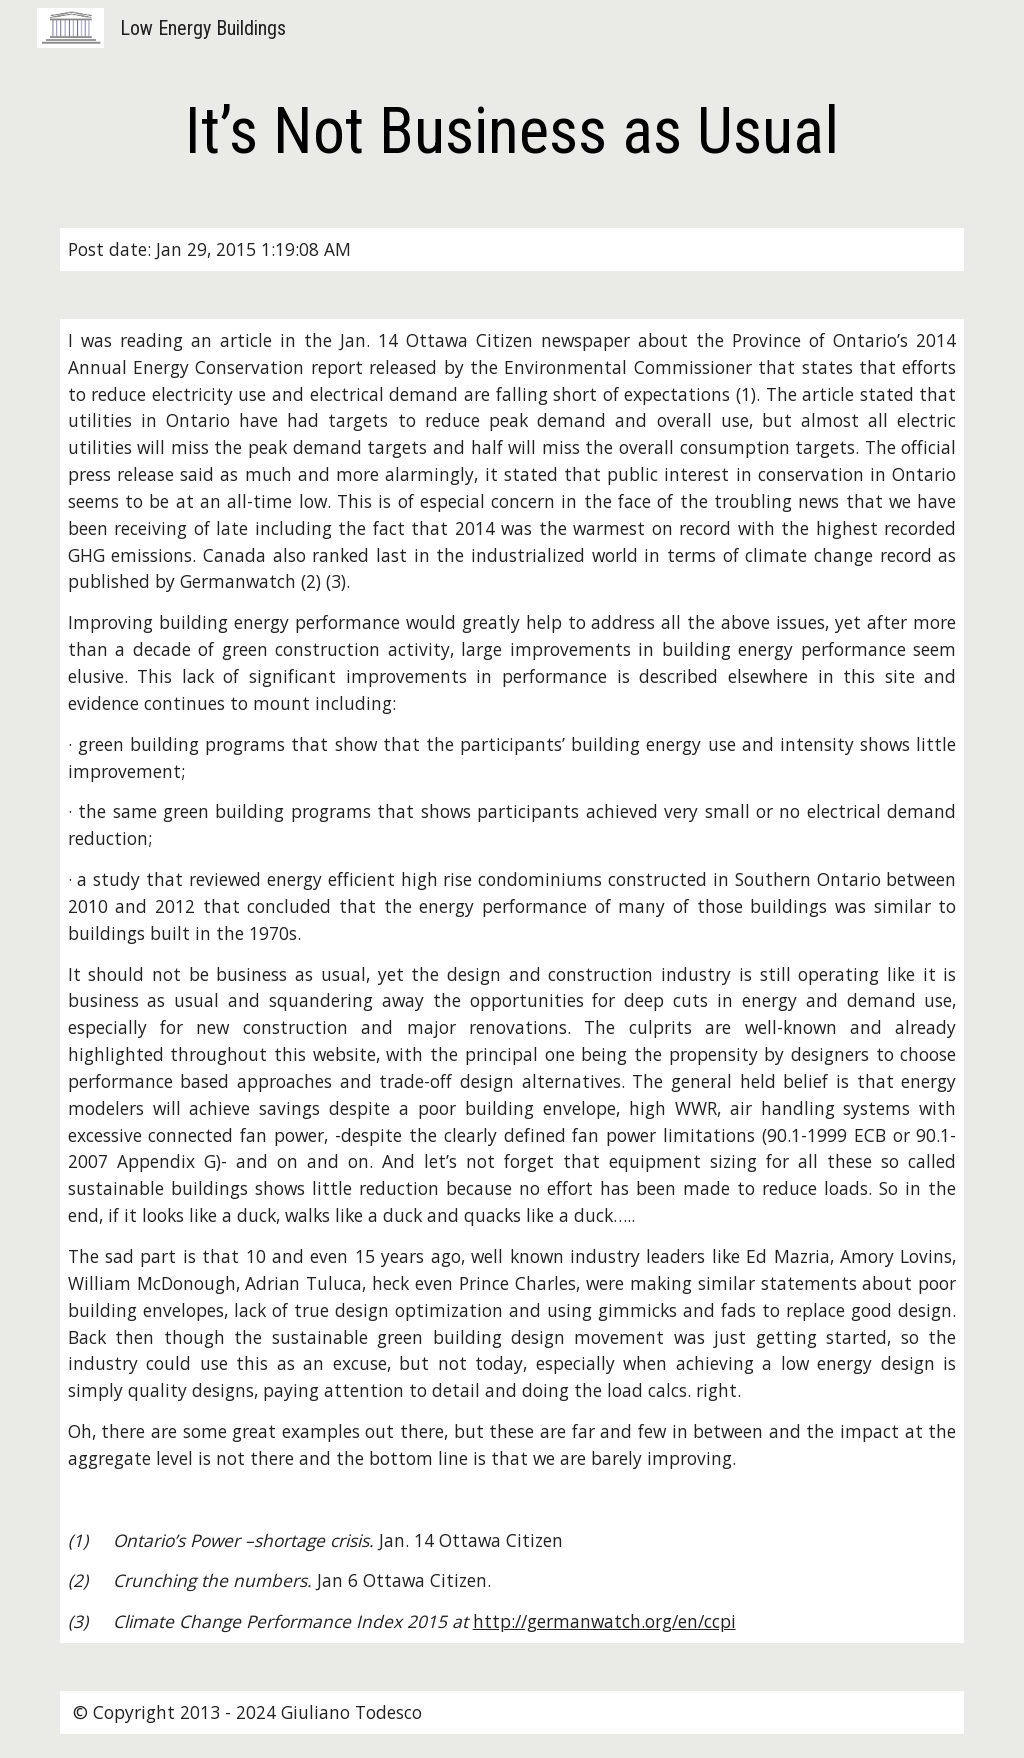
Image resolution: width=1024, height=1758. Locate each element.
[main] (512, 132)
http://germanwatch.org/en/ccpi (604, 1621)
